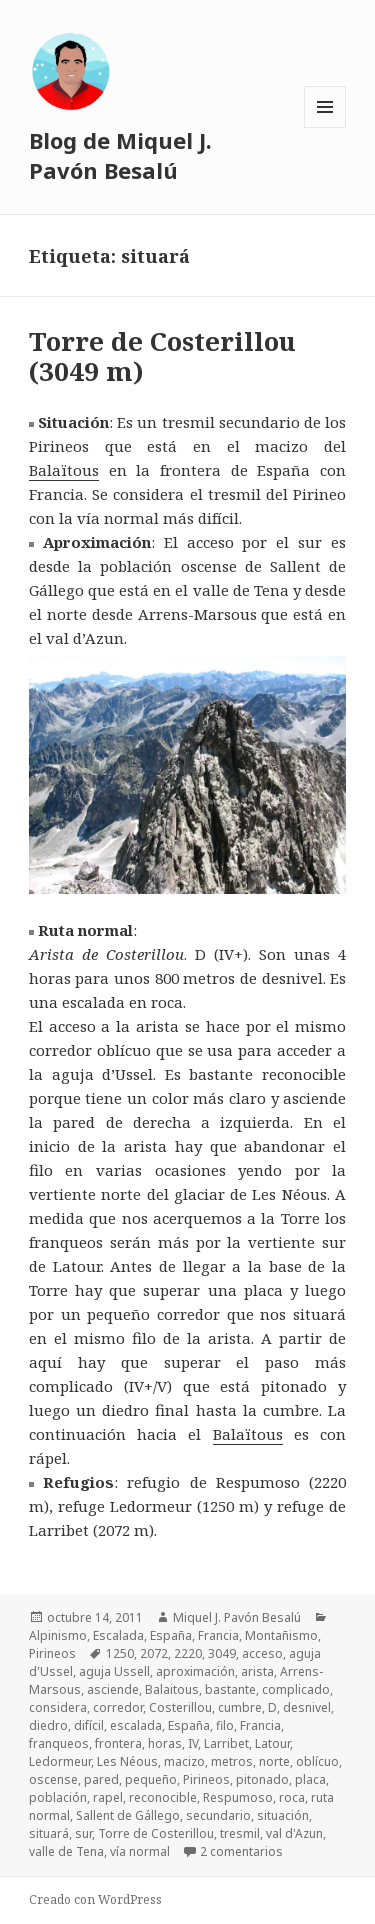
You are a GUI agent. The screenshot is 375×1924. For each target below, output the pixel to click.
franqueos (59, 1743)
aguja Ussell (114, 1671)
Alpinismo (58, 1635)
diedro (48, 1725)
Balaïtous (64, 470)
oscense (53, 1779)
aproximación (195, 1671)
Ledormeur (60, 1761)
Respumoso (238, 1797)
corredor (118, 1707)
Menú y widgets (325, 127)
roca (292, 1797)
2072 (154, 1653)
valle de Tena (66, 1851)
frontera (118, 1743)
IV (193, 1743)
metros (232, 1761)
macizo (184, 1761)
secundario (218, 1815)
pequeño (151, 1779)
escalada (136, 1725)
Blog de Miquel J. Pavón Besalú (120, 155)
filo (225, 1725)
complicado (296, 1689)
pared (101, 1779)
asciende (113, 1689)
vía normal (140, 1851)
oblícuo (317, 1761)
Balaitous (172, 1689)
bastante (230, 1689)
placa (310, 1779)
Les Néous (127, 1761)
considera (58, 1707)
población (58, 1797)
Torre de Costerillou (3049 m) (162, 356)
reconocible (163, 1797)
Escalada (118, 1635)
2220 (188, 1653)
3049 (222, 1653)
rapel (108, 1797)
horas (165, 1743)
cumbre (240, 1707)
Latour (272, 1743)
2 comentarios (241, 1851)
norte (274, 1761)
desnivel (307, 1707)
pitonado (262, 1779)
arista (257, 1671)
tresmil (240, 1833)
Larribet (226, 1743)
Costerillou (180, 1707)
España (171, 1635)
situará (49, 1833)
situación (283, 1815)
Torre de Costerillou (156, 1833)
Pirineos (52, 1653)
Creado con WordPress (95, 1899)
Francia (218, 1635)
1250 (120, 1653)
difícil (89, 1725)
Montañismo (281, 1635)
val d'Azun (294, 1833)
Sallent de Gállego (128, 1815)
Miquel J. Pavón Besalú (237, 1617)
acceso (262, 1653)
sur (83, 1833)
